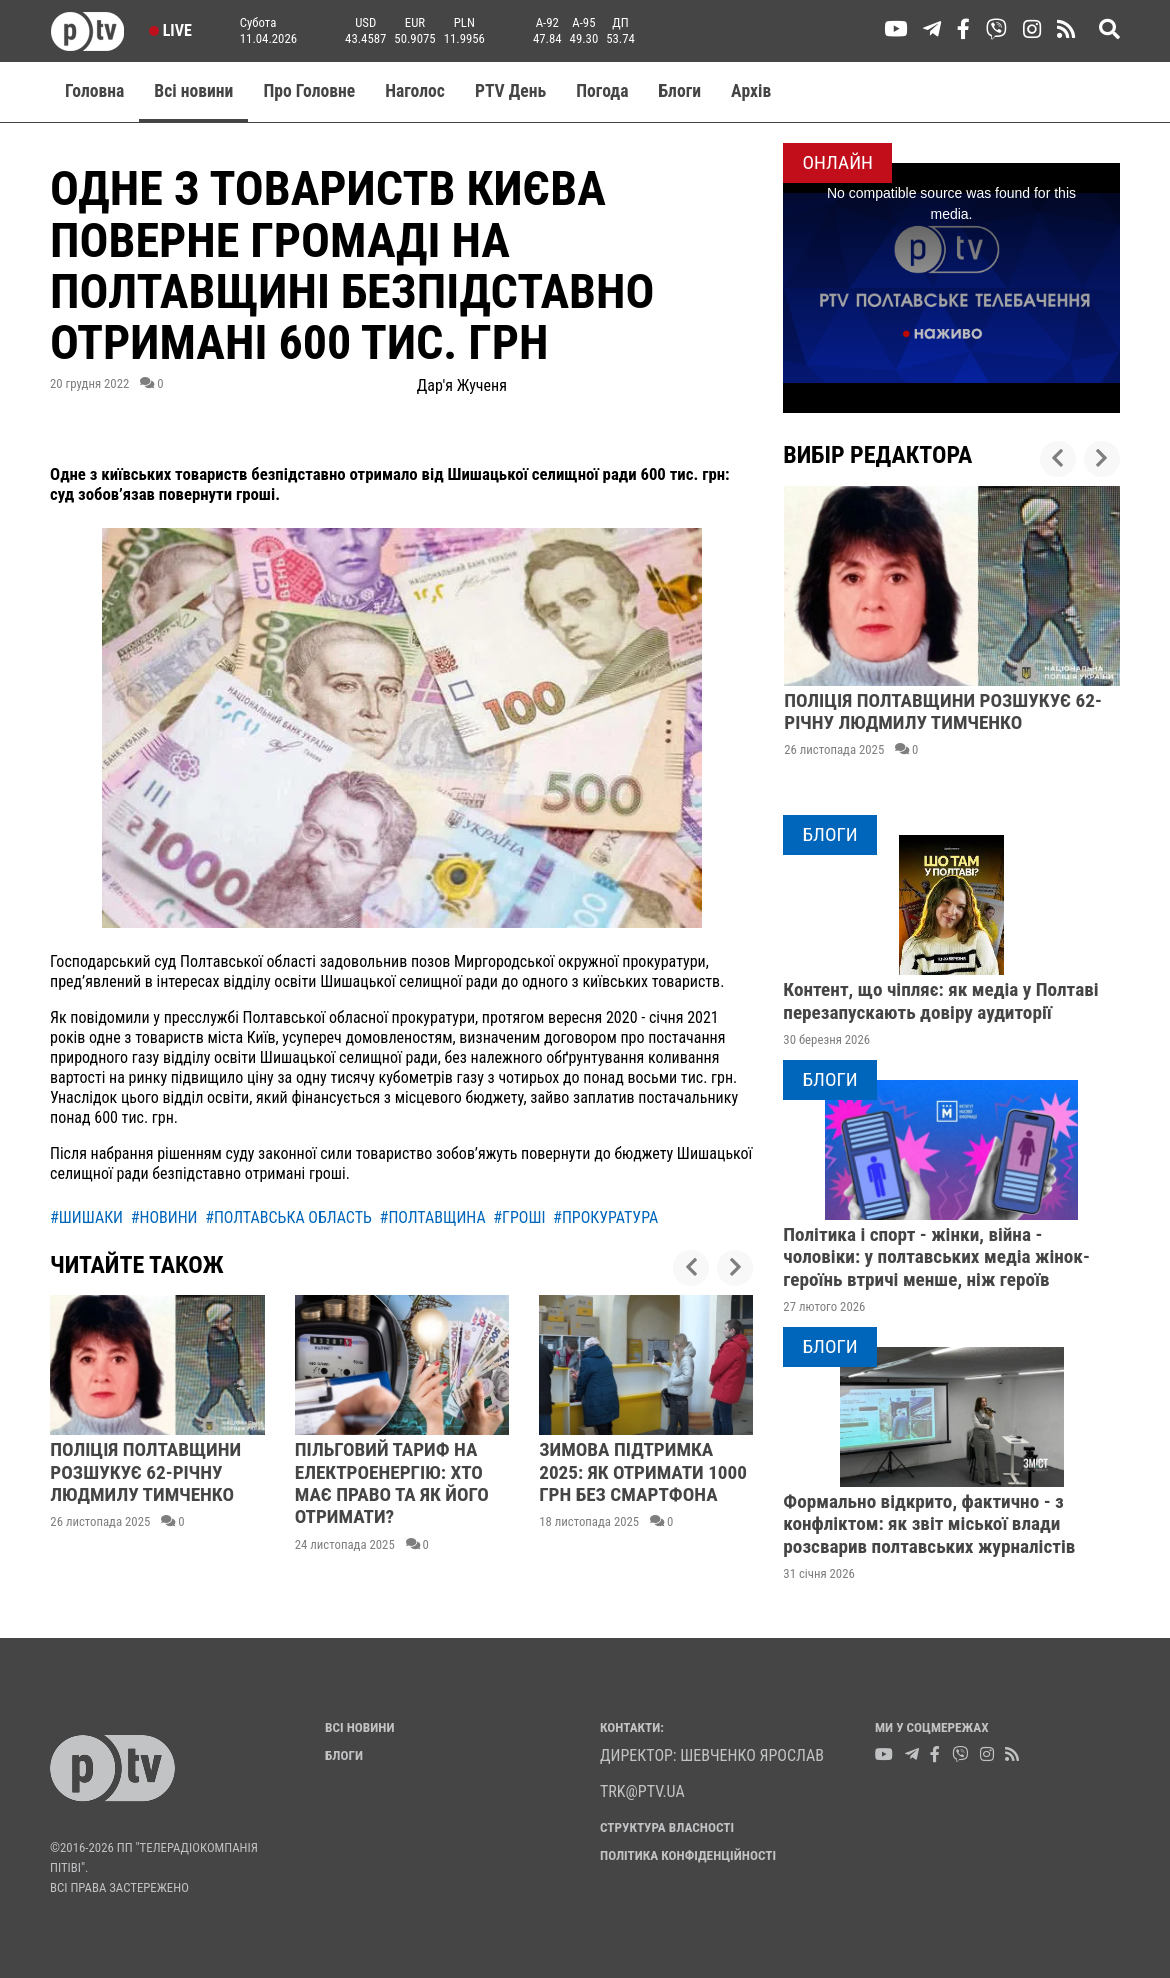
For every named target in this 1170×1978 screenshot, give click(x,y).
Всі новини (193, 91)
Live (170, 30)
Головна (94, 91)
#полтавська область (288, 1217)
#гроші (519, 1217)
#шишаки (86, 1217)
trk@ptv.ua (642, 1791)
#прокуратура (605, 1217)
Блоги (680, 91)
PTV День (510, 91)
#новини (164, 1217)
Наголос (415, 91)
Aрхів (751, 91)
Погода (602, 91)
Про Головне (309, 91)
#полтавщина (433, 1217)
